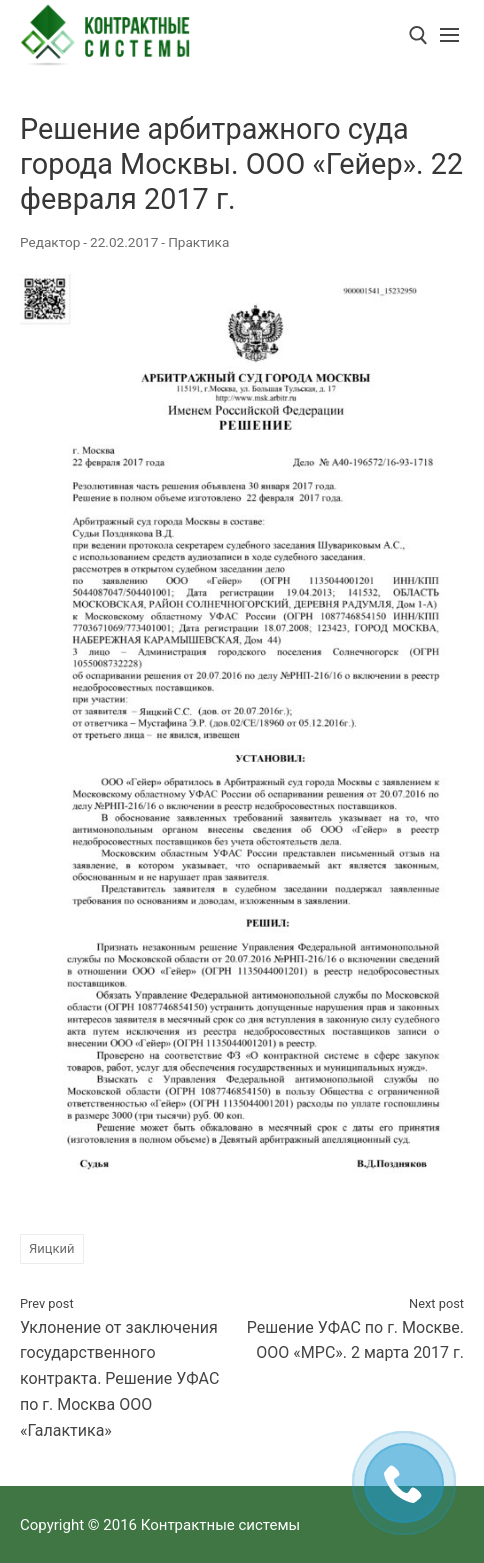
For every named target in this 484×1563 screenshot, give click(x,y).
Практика (198, 242)
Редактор (50, 242)
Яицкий (52, 1248)
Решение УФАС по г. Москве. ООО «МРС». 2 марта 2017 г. (355, 1328)
